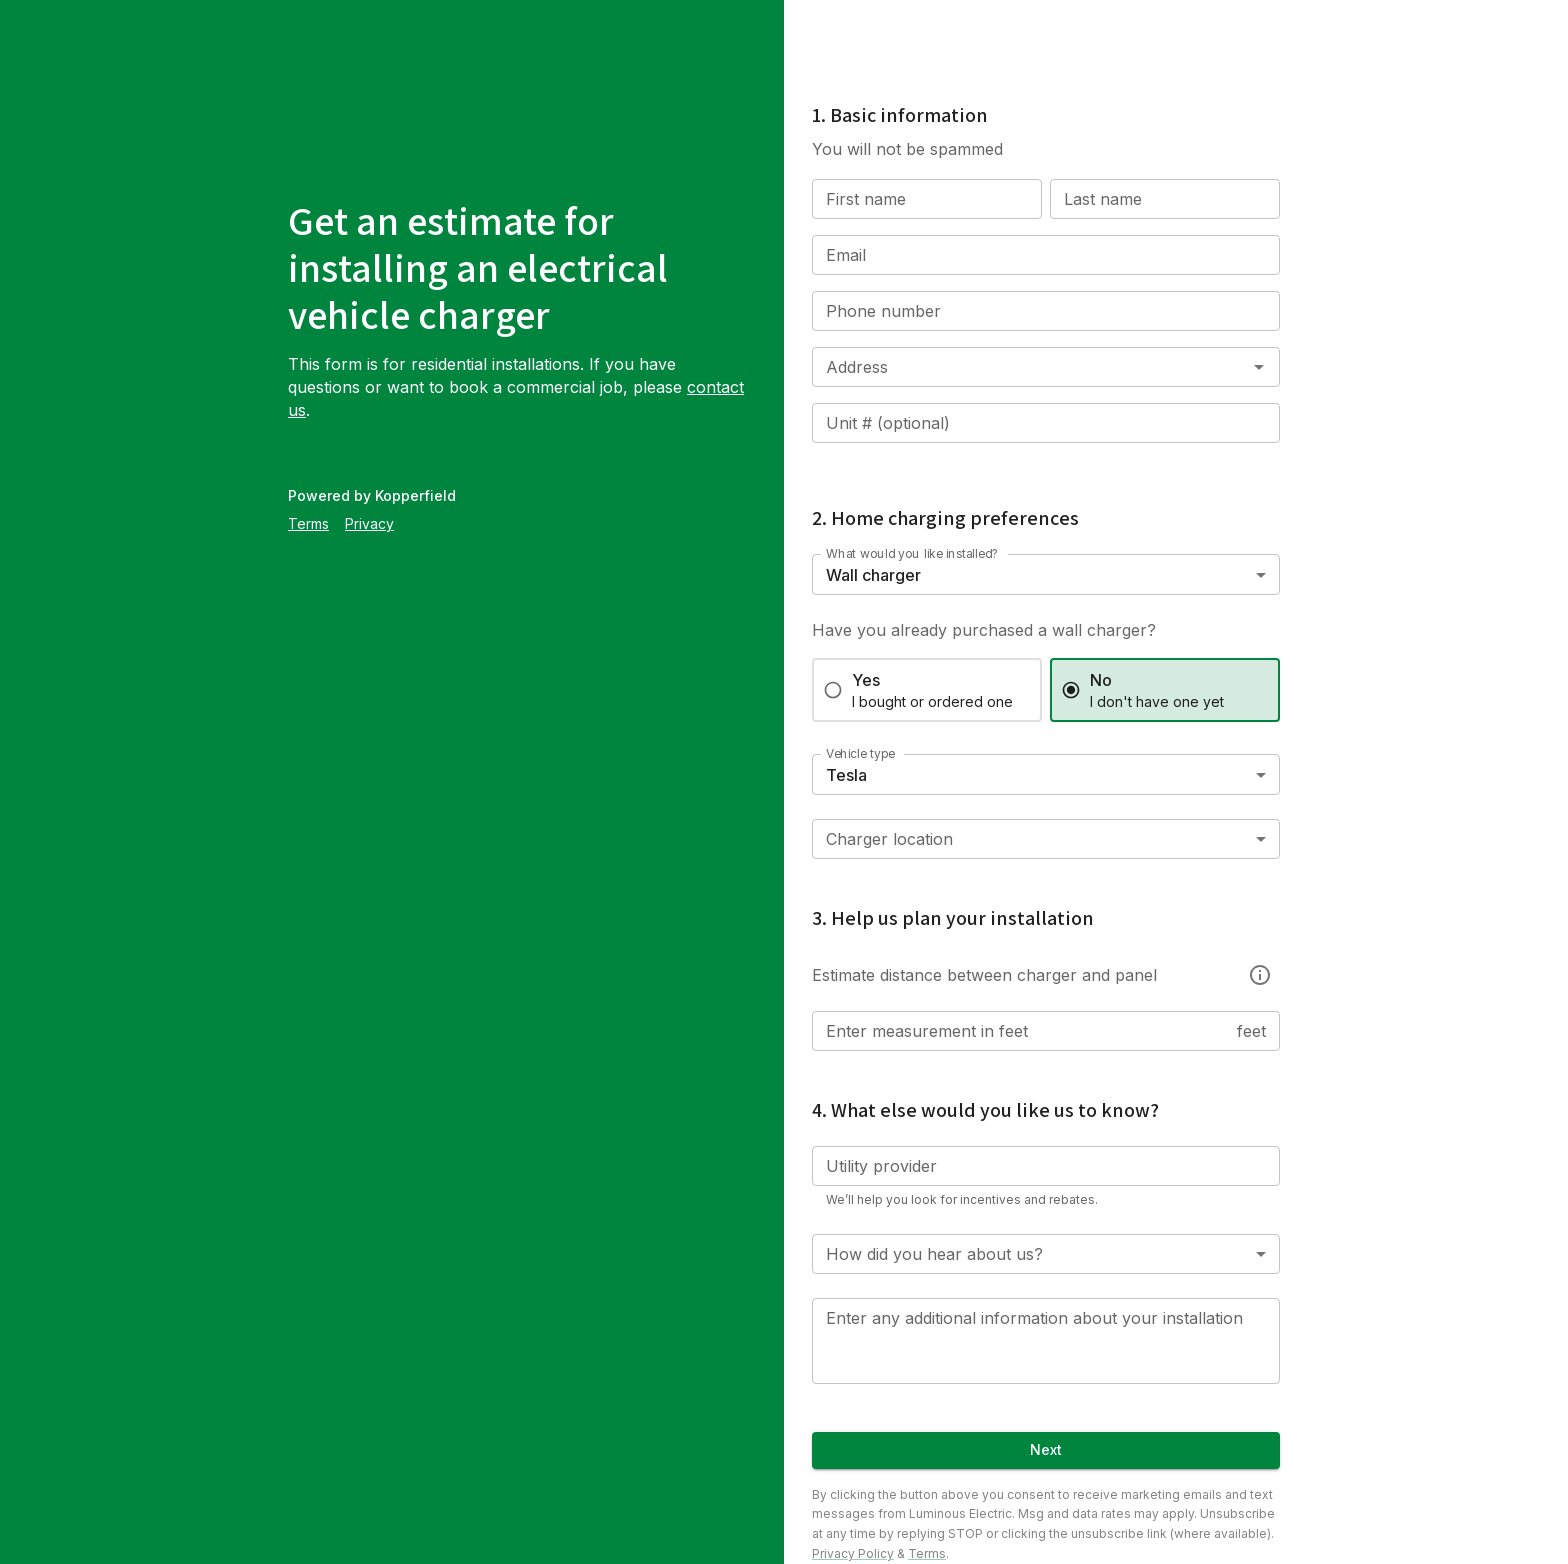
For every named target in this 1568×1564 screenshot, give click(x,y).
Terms (308, 523)
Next (1046, 1450)
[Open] (1259, 367)
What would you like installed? (912, 553)
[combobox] (1016, 367)
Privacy (369, 523)
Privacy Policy (853, 1553)
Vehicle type (860, 753)
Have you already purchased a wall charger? (984, 630)
